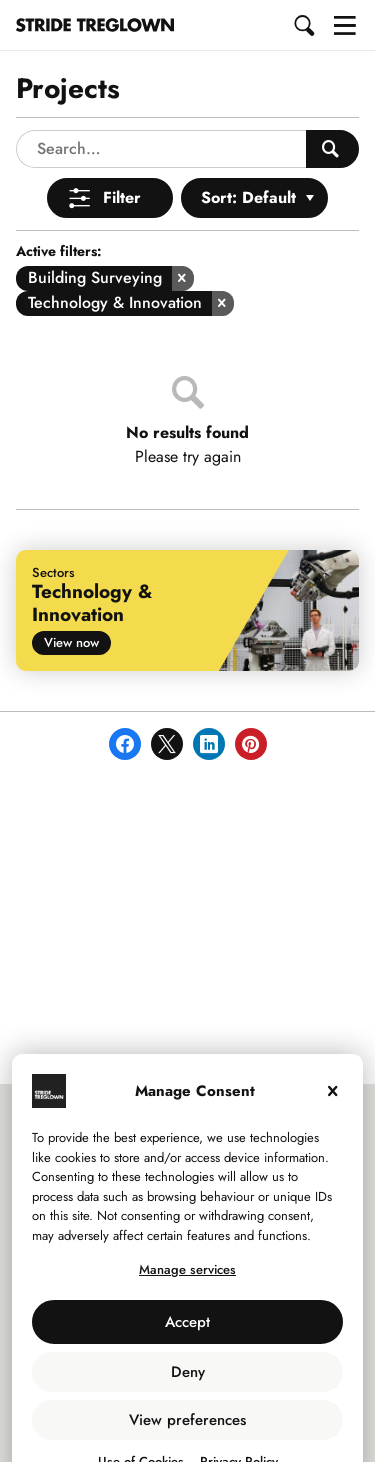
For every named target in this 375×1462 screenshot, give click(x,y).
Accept (187, 1284)
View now (71, 604)
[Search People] (332, 111)
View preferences (187, 1382)
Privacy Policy (239, 1423)
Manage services (187, 1231)
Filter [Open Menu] (122, 159)
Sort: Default (248, 159)
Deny (188, 1334)
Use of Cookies (141, 1423)
